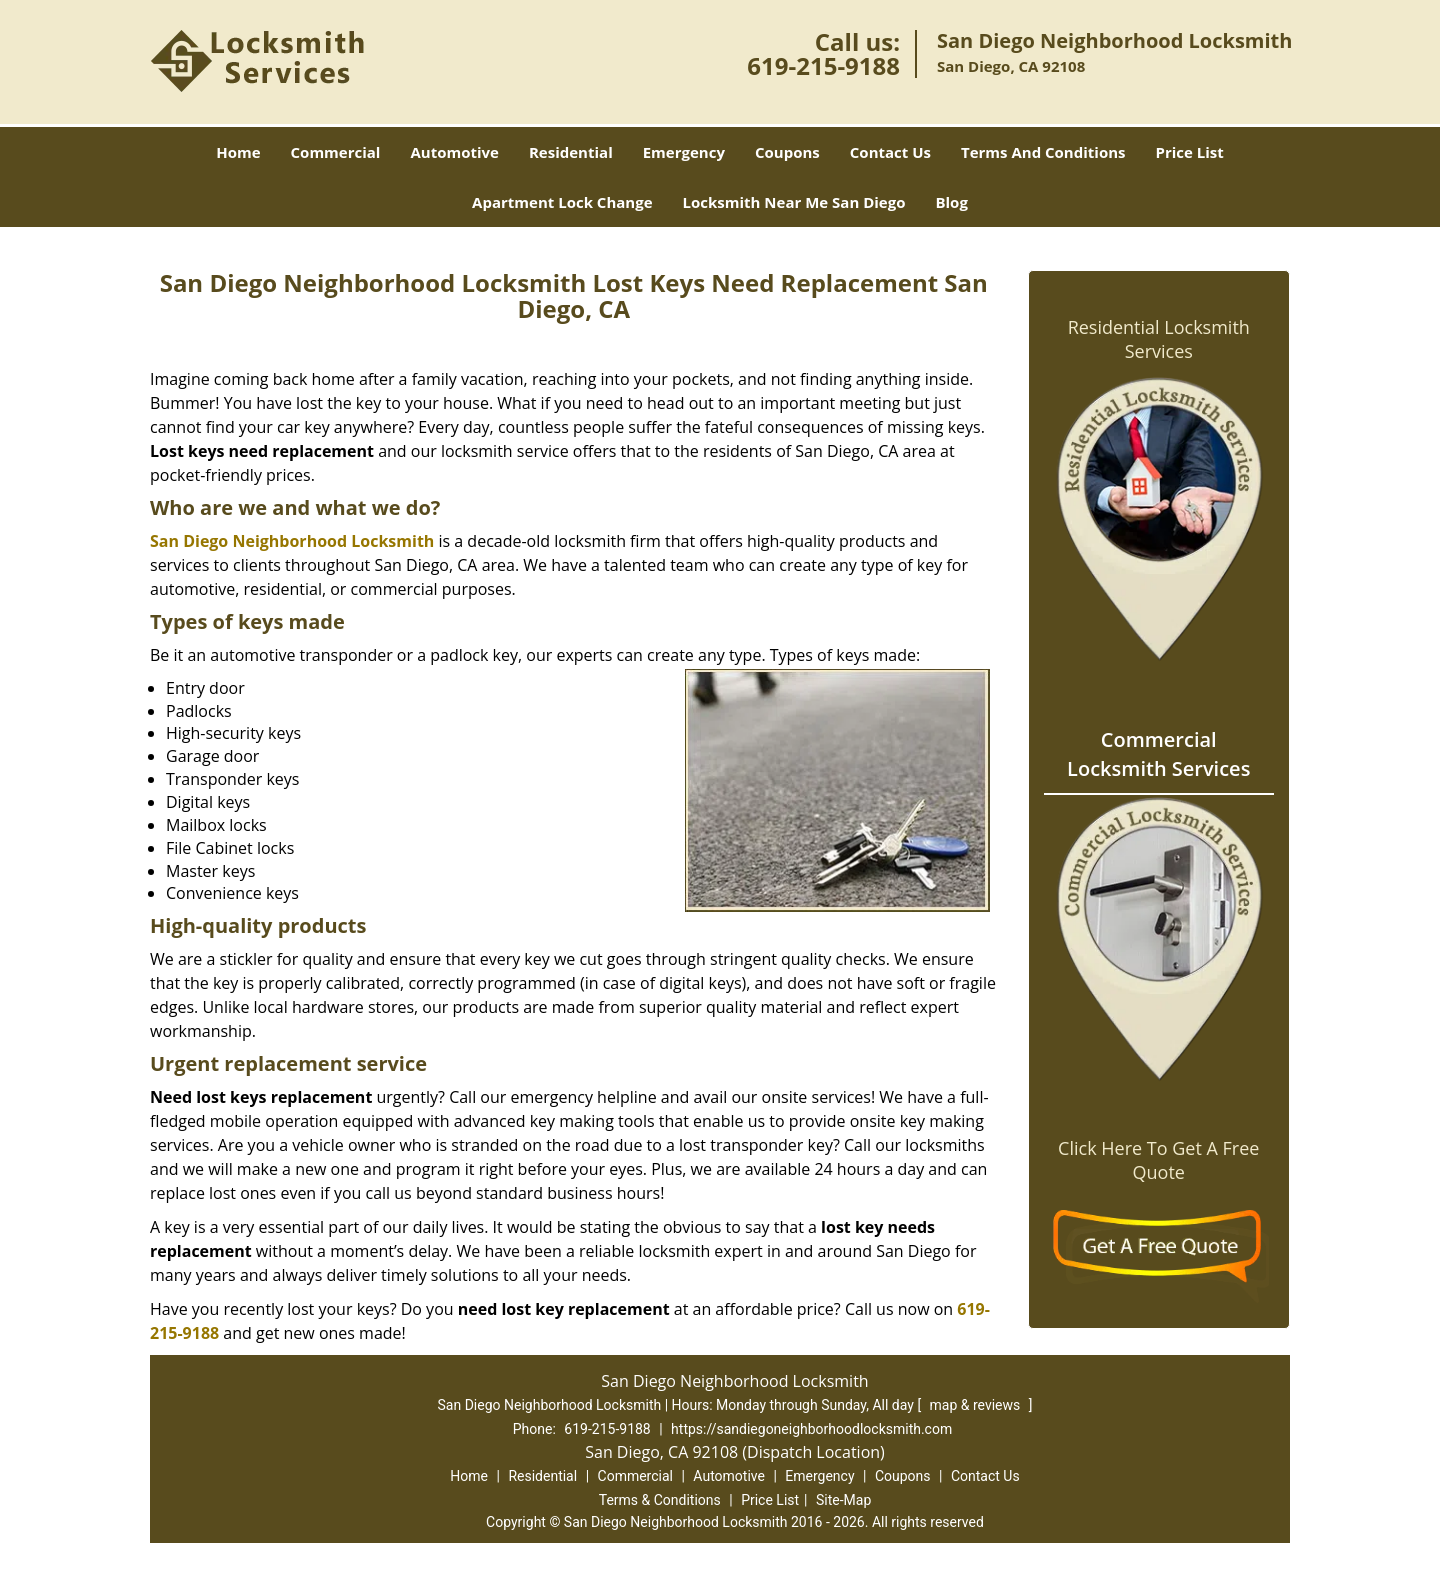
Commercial (336, 152)
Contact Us (890, 152)
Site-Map (843, 1500)
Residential (571, 152)
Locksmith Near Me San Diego (794, 202)
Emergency (684, 152)
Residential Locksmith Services (1159, 339)
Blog (951, 202)
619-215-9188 (823, 65)
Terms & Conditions (660, 1500)
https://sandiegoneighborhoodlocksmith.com (811, 1429)
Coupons (787, 152)
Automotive (454, 152)
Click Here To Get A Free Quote (1158, 1160)
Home (238, 152)
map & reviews (977, 1405)
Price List (1190, 152)
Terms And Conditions (1043, 152)
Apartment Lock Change (562, 202)
